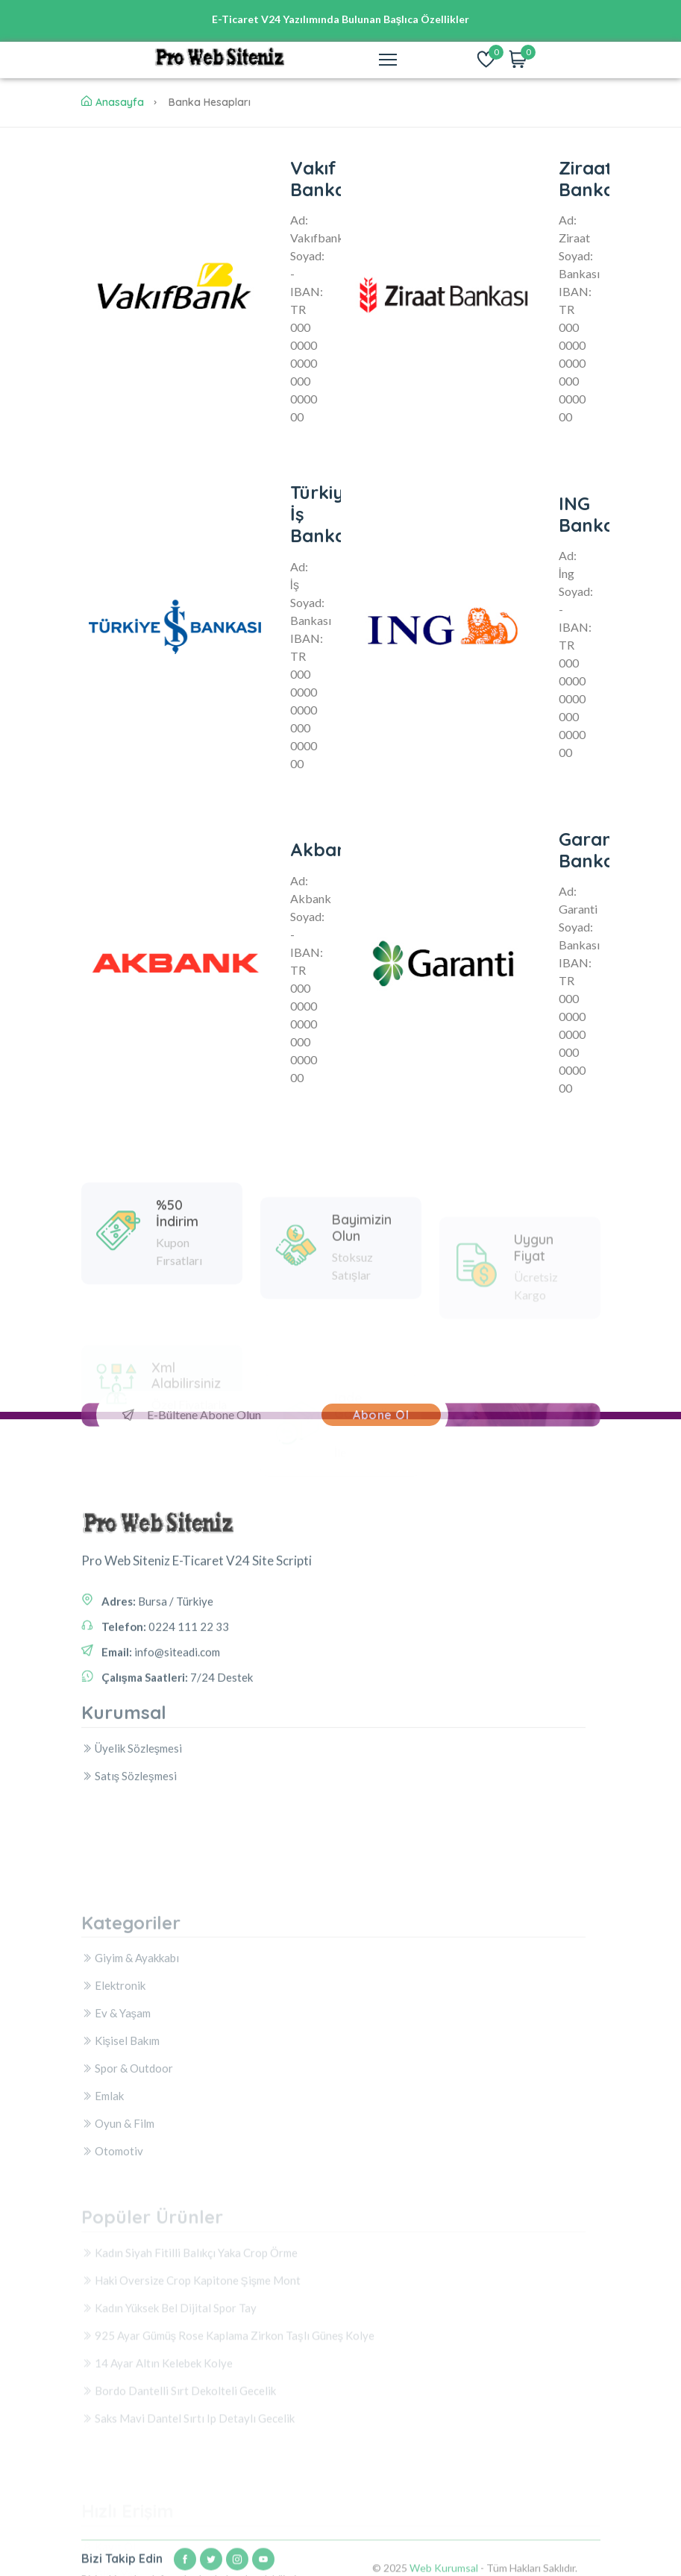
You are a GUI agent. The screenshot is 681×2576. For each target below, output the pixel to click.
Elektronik (113, 2083)
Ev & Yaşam (116, 2110)
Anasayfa (112, 102)
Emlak (102, 2193)
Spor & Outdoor (127, 2166)
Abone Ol (381, 1414)
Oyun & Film (117, 2221)
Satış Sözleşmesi (129, 1814)
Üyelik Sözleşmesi (132, 1787)
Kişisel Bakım (120, 2138)
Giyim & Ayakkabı (130, 2055)
